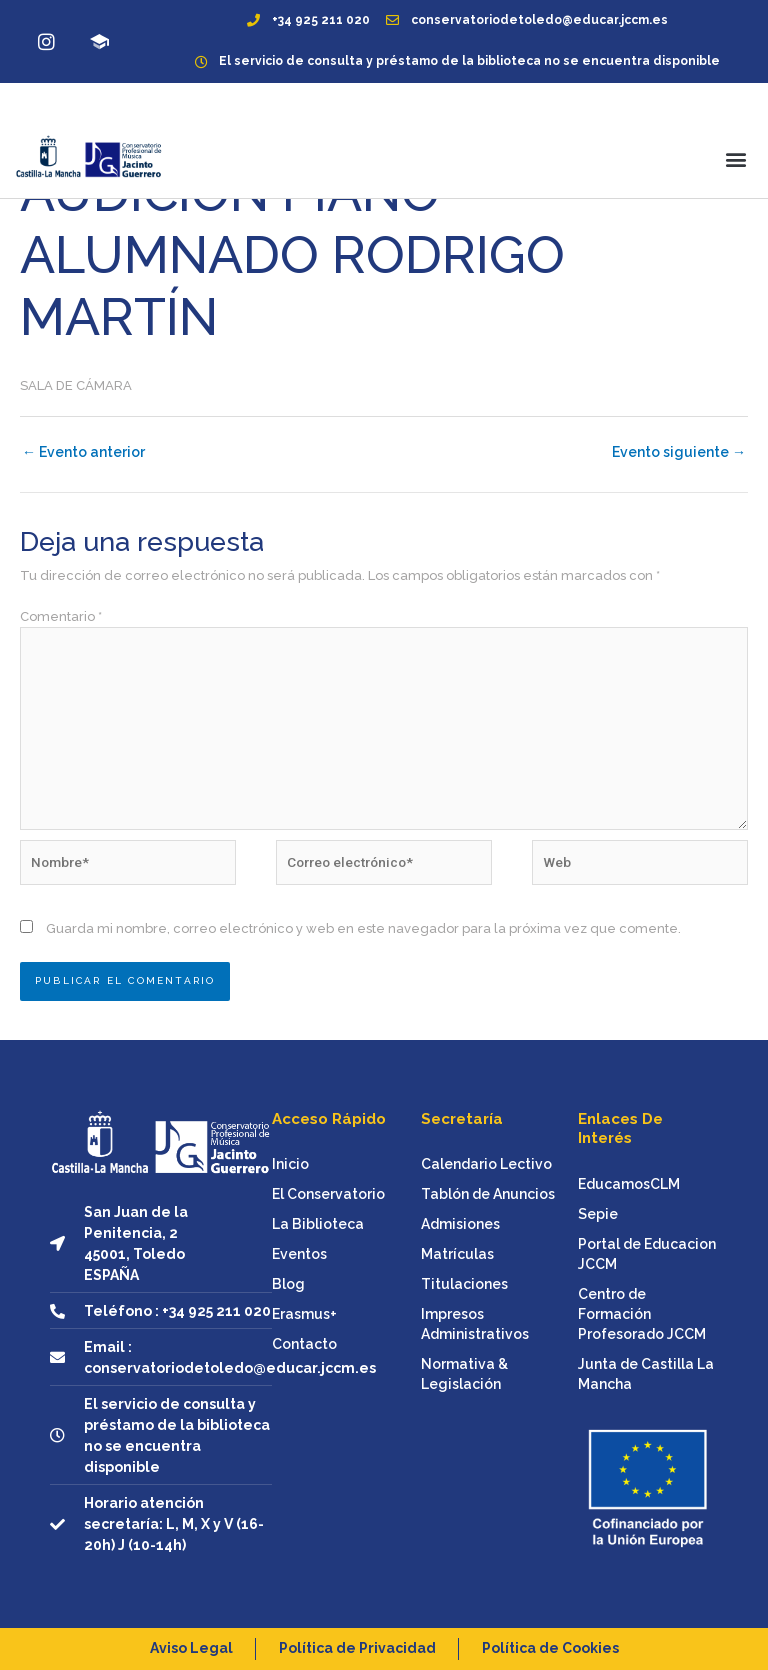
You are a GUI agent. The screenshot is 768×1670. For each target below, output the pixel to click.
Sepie (598, 1214)
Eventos (299, 1254)
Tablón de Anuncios (488, 1194)
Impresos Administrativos (475, 1324)
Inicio (290, 1164)
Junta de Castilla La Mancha (646, 1374)
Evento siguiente (679, 452)
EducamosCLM (629, 1184)
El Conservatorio (328, 1194)
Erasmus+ (304, 1314)
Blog (288, 1284)
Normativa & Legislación (464, 1374)
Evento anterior (83, 452)
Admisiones (460, 1224)
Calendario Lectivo (486, 1164)
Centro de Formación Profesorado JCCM (642, 1314)
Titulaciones (464, 1284)
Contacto (304, 1344)
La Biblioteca (318, 1224)
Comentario (61, 616)
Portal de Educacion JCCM (647, 1254)
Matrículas (457, 1254)
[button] (736, 158)
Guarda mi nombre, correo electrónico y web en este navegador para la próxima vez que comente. (363, 928)
